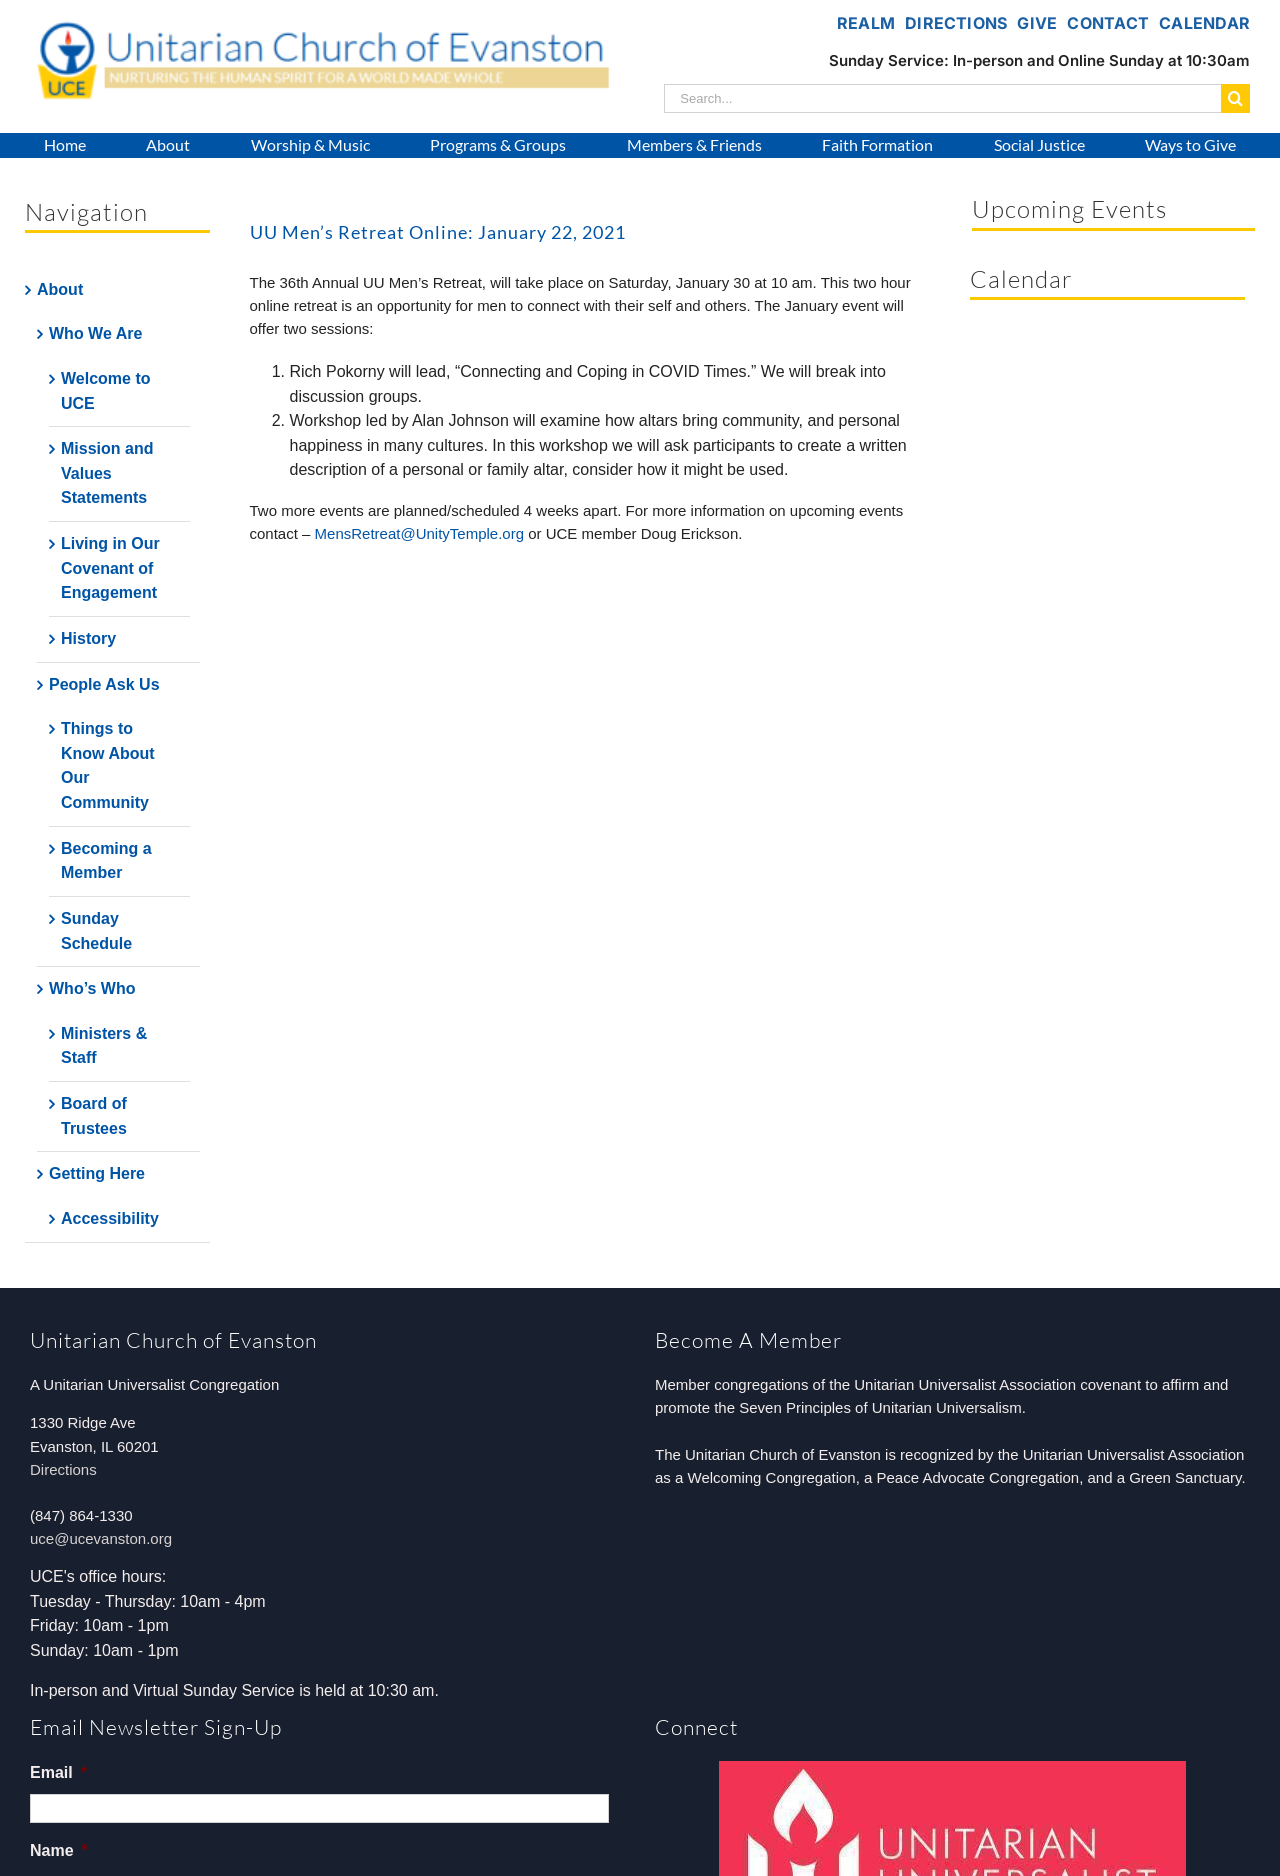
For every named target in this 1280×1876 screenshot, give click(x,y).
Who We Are (95, 333)
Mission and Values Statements (107, 473)
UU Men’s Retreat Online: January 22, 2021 (438, 232)
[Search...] (942, 98)
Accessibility (110, 1218)
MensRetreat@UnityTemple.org (419, 533)
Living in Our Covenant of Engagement (110, 568)
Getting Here (97, 1173)
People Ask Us (104, 684)
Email (58, 1772)
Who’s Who (92, 988)
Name (59, 1850)
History (88, 638)
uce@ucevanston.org (101, 1538)
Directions (63, 1469)
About (60, 289)
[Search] (1235, 98)
